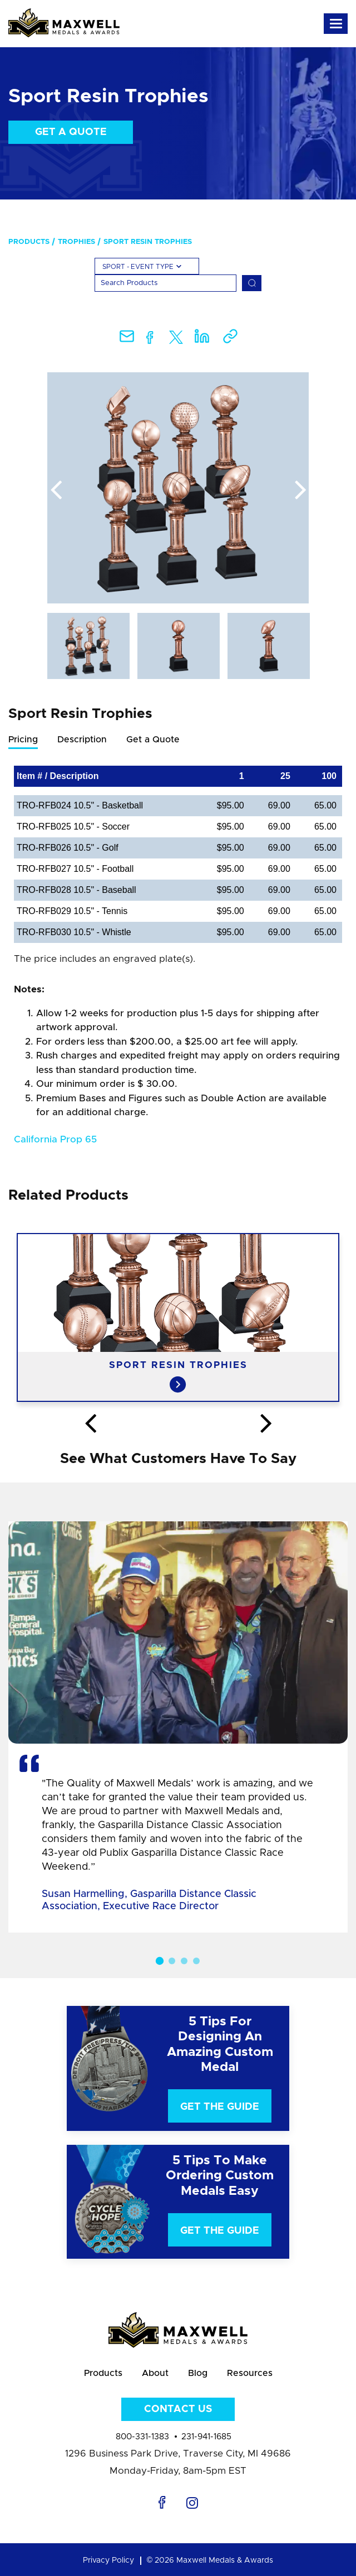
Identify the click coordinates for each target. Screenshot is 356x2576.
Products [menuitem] (29, 242)
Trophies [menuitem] (76, 242)
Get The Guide (219, 2107)
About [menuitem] (155, 2373)
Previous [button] (56, 491)
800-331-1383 (142, 2437)
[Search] (165, 283)
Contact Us (178, 2409)
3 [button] (184, 1961)
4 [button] (196, 1961)
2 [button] (172, 1961)
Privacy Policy (108, 2560)
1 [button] (160, 1960)
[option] (178, 487)
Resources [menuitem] (250, 2373)
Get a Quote (71, 132)
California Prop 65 (55, 1139)
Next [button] (300, 491)
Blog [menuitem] (197, 2373)
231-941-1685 (206, 2437)
